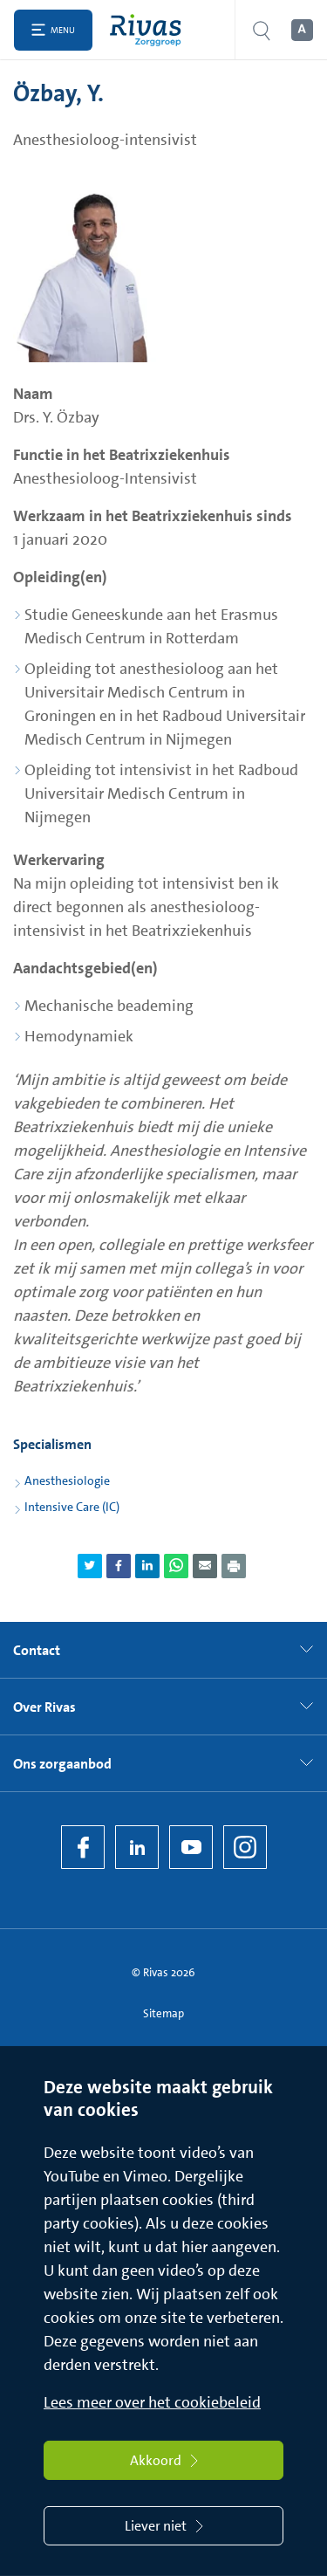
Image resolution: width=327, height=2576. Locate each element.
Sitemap (163, 2013)
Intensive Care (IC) (71, 1507)
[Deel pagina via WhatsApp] (176, 1566)
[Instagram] (245, 1847)
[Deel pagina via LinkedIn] (147, 1566)
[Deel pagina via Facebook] (118, 1566)
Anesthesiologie (67, 1480)
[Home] (150, 30)
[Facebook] (83, 1847)
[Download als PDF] (233, 1566)
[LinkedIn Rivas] (137, 1847)
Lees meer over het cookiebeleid (152, 2402)
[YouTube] (191, 1847)
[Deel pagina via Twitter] (90, 1566)
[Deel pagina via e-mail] (205, 1566)
